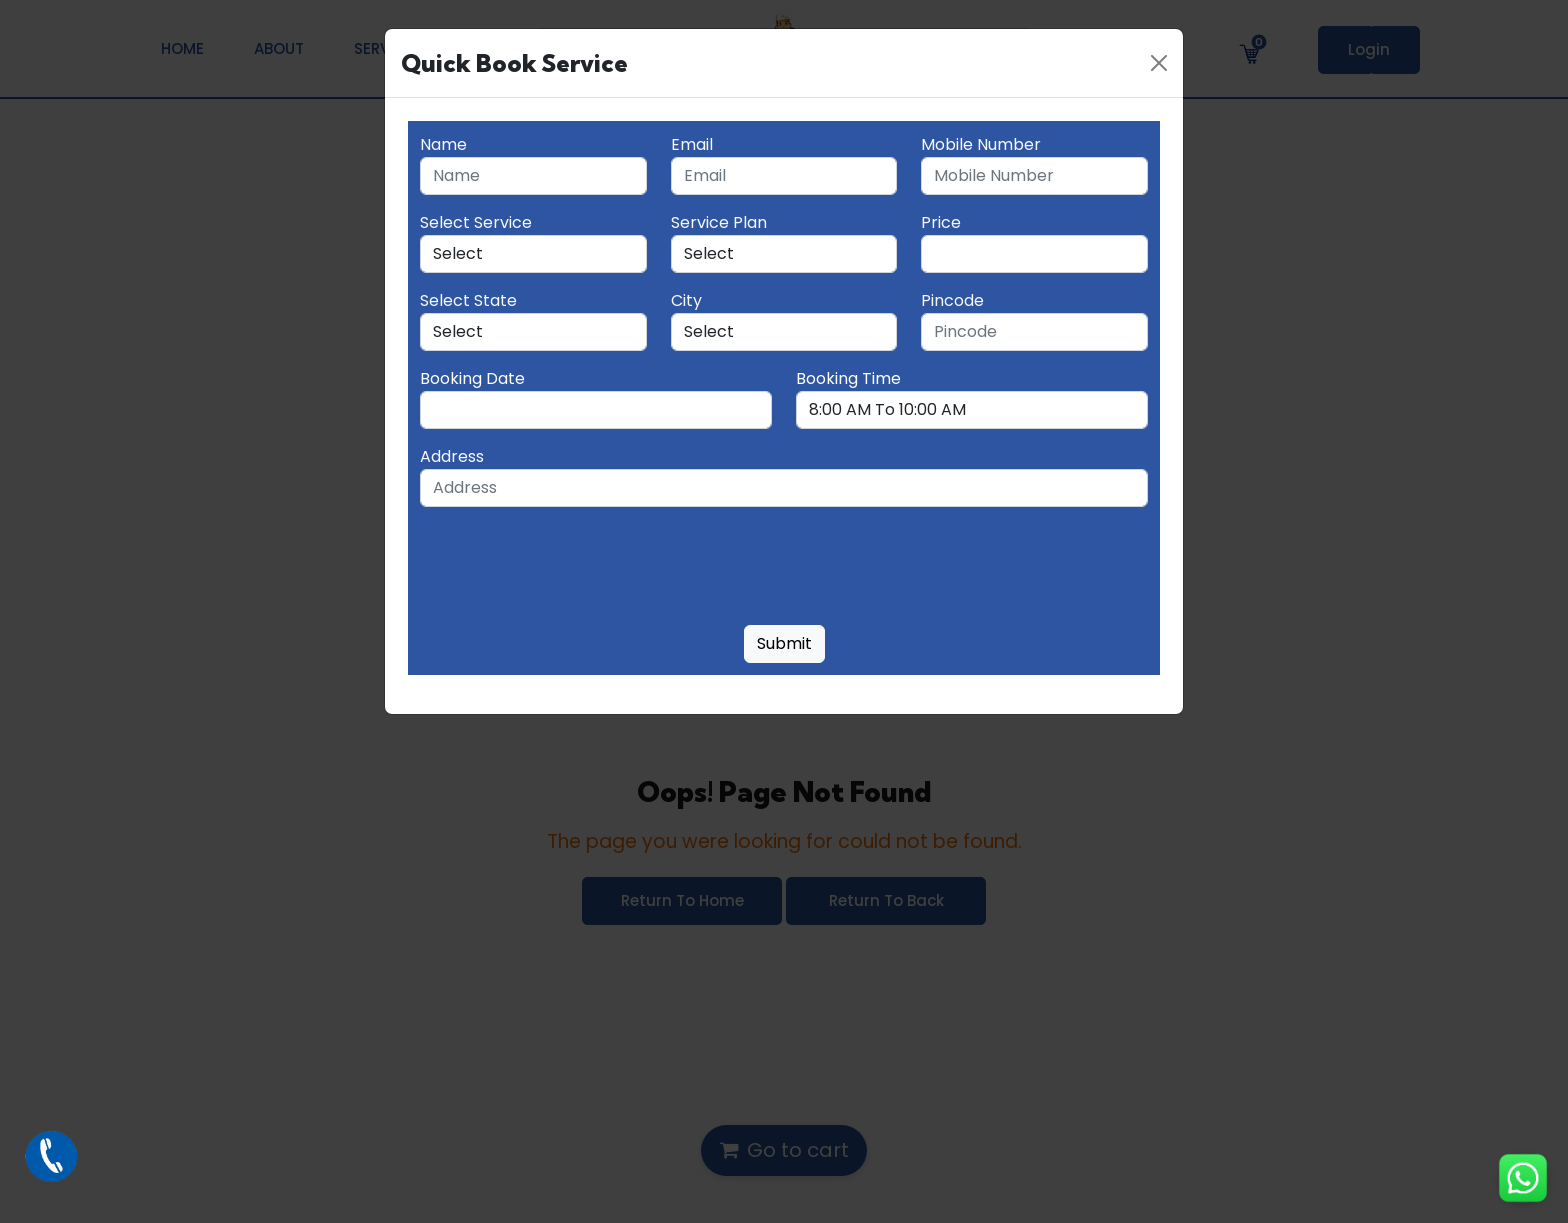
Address (452, 456)
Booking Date (472, 378)
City (686, 300)
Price (941, 222)
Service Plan (719, 222)
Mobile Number (981, 144)
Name (443, 144)
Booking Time (848, 378)
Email (692, 144)
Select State (468, 300)
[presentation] (572, 570)
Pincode (952, 300)
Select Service (476, 222)
